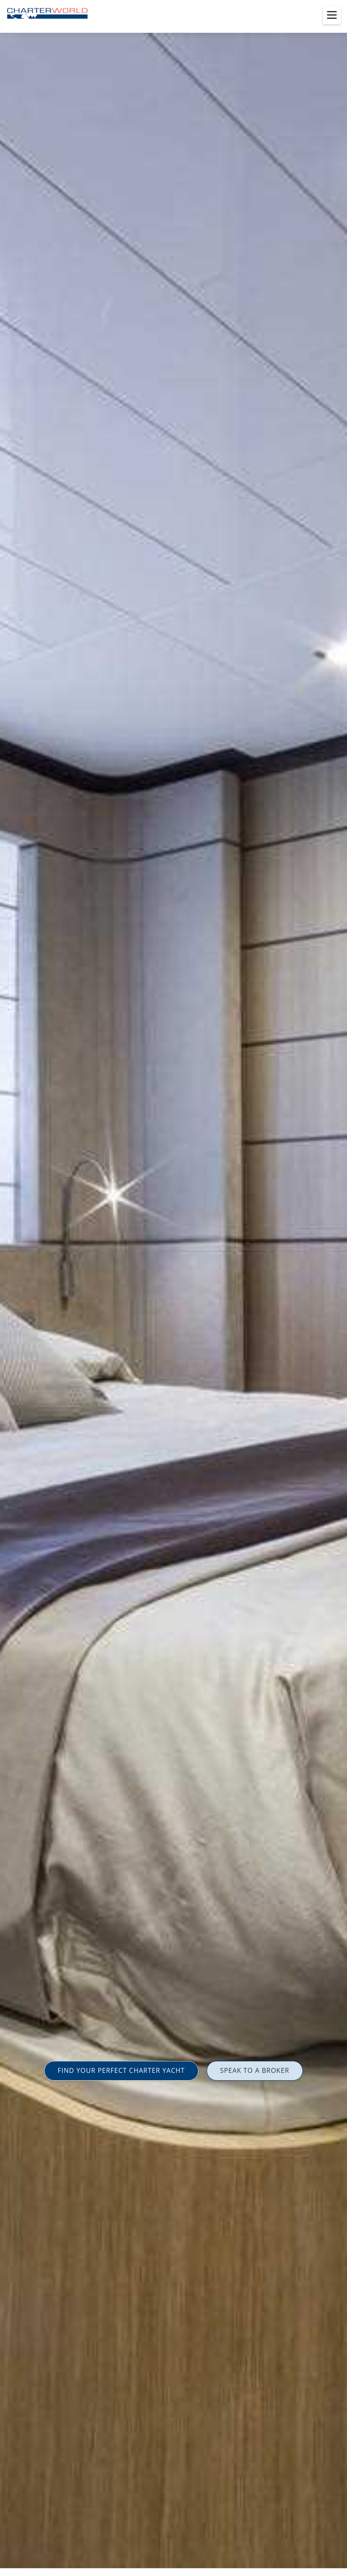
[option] (173, 1288)
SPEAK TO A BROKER (254, 2070)
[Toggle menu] (332, 15)
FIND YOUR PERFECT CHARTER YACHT (121, 2070)
